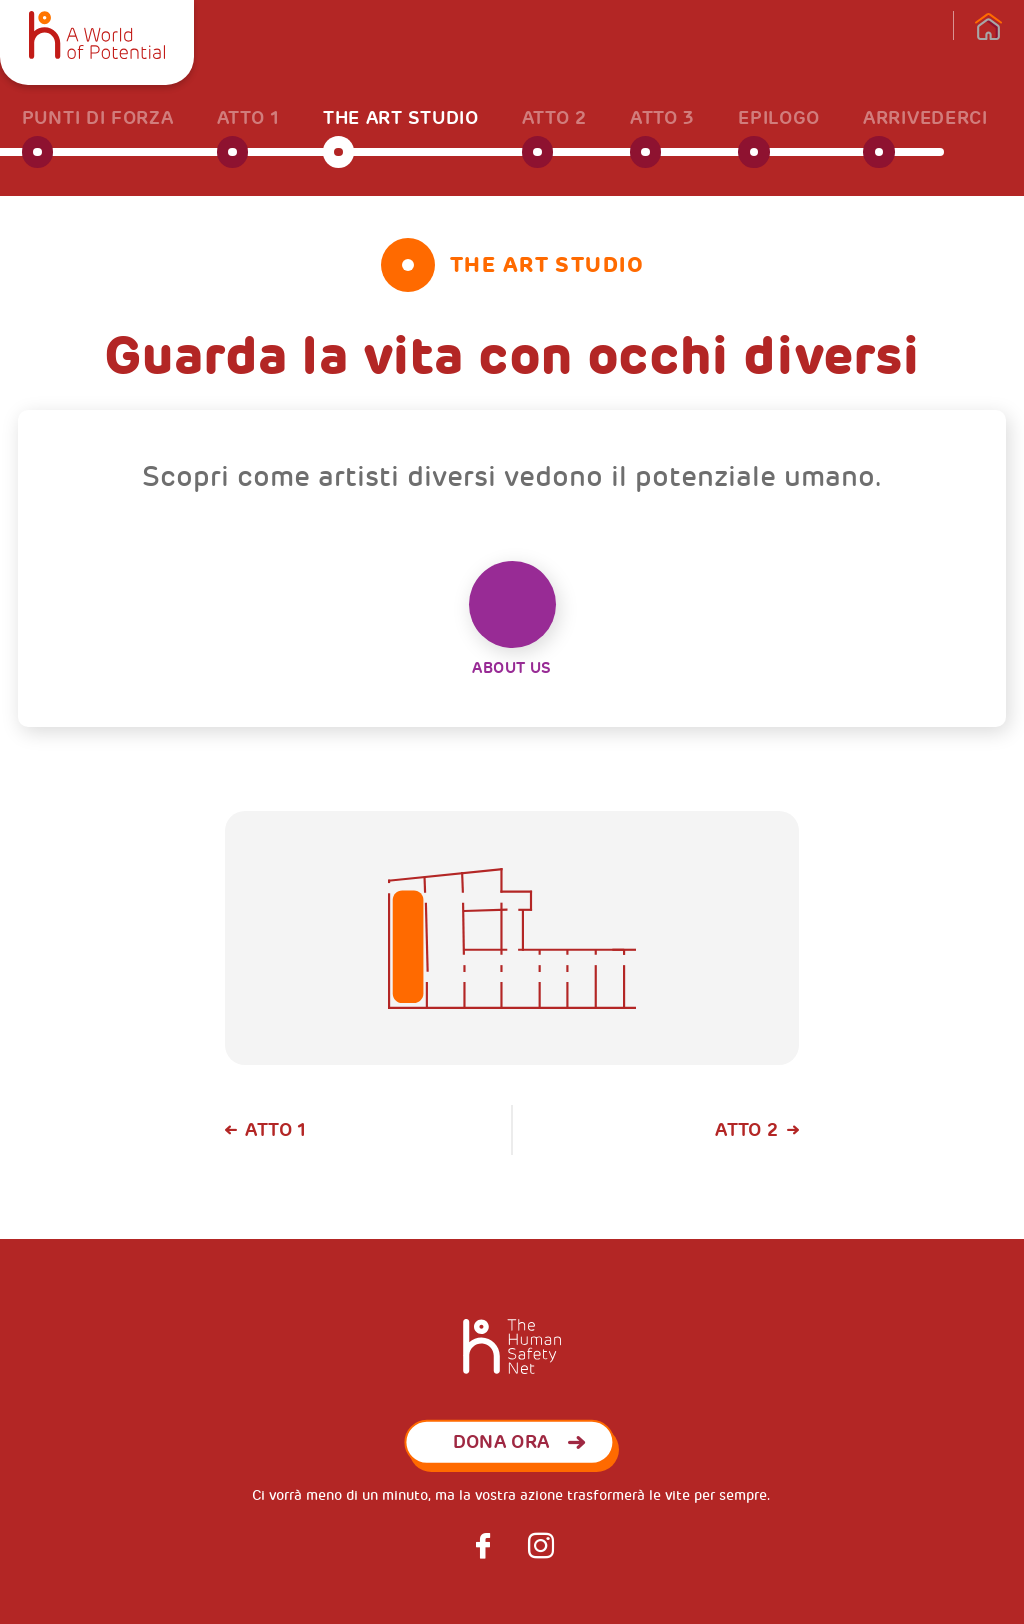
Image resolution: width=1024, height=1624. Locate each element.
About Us (512, 619)
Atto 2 (746, 1130)
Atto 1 (275, 1130)
